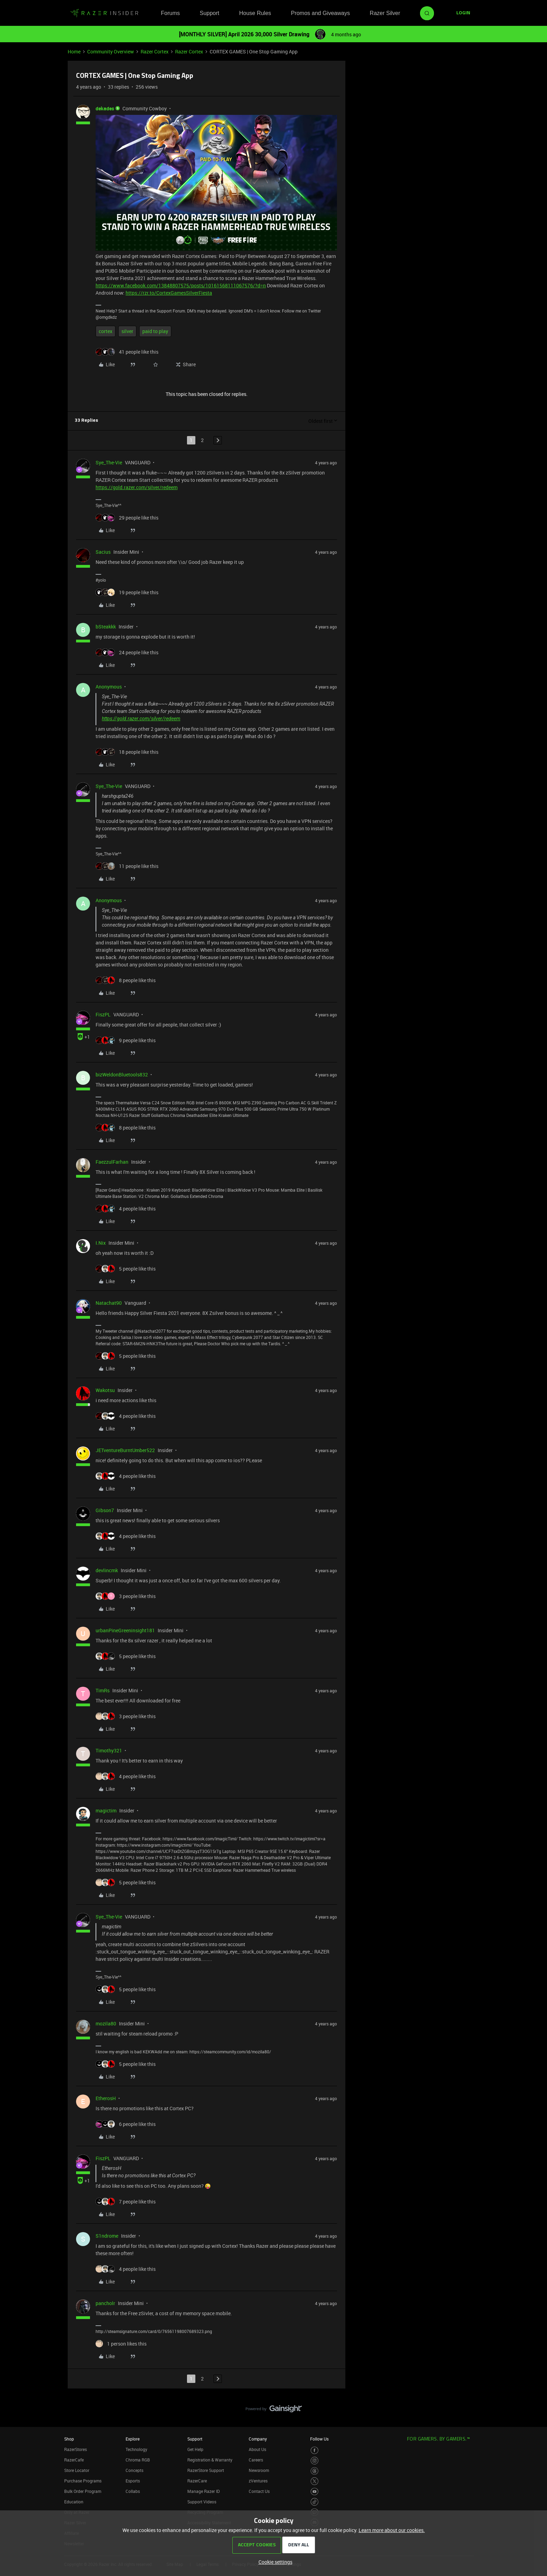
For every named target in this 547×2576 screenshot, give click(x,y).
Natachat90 (109, 1303)
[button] (463, 13)
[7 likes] (126, 2201)
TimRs (103, 1690)
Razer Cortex (154, 51)
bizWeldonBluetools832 (122, 1074)
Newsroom (259, 2470)
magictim (106, 1810)
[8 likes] (126, 980)
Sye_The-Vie (109, 462)
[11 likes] (127, 866)
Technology (136, 2449)
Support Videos (201, 2501)
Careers (256, 2460)
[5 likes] (126, 1268)
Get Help (195, 2449)
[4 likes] (126, 1208)
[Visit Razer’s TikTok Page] (314, 2501)
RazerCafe (74, 2460)
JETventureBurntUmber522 (125, 1450)
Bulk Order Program (82, 2491)
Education (73, 2501)
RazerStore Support (205, 2470)
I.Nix (101, 1242)
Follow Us (319, 2439)
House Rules (255, 13)
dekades (105, 108)
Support (209, 13)
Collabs (133, 2491)
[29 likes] (127, 517)
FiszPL (103, 1014)
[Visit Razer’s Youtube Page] (314, 2491)
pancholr (105, 2303)
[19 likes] (127, 592)
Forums (170, 13)
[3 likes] (126, 1596)
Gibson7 (105, 1510)
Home (74, 51)
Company (258, 2439)
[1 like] (121, 2343)
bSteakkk (106, 626)
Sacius (103, 552)
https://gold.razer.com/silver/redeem (137, 487)
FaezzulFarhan (112, 1161)
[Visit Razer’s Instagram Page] (314, 2460)
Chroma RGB (138, 2460)
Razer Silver (385, 13)
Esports (133, 2480)
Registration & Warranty (209, 2460)
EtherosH (106, 2098)
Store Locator (76, 2470)
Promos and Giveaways (320, 13)
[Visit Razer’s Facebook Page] (314, 2450)
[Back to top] (533, 2402)
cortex (105, 331)
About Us (257, 2449)
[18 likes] (127, 752)
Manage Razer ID (203, 2491)
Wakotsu (105, 1390)
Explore (133, 2439)
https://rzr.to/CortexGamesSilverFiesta (169, 292)
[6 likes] (126, 2124)
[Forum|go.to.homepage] (104, 13)
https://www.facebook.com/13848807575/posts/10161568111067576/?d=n (181, 285)
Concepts (134, 2470)
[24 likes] (127, 652)
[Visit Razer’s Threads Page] (314, 2471)
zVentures (258, 2480)
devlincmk (107, 1570)
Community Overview (110, 51)
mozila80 (106, 2023)
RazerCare (197, 2480)
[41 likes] (127, 351)
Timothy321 (109, 1750)
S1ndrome (107, 2235)
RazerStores (75, 2449)
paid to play (155, 331)
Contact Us (259, 2491)
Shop (69, 2439)
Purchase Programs (83, 2480)
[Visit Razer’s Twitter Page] (314, 2481)
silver (127, 331)
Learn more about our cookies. (392, 2530)
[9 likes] (126, 1040)
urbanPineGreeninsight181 (125, 1630)
